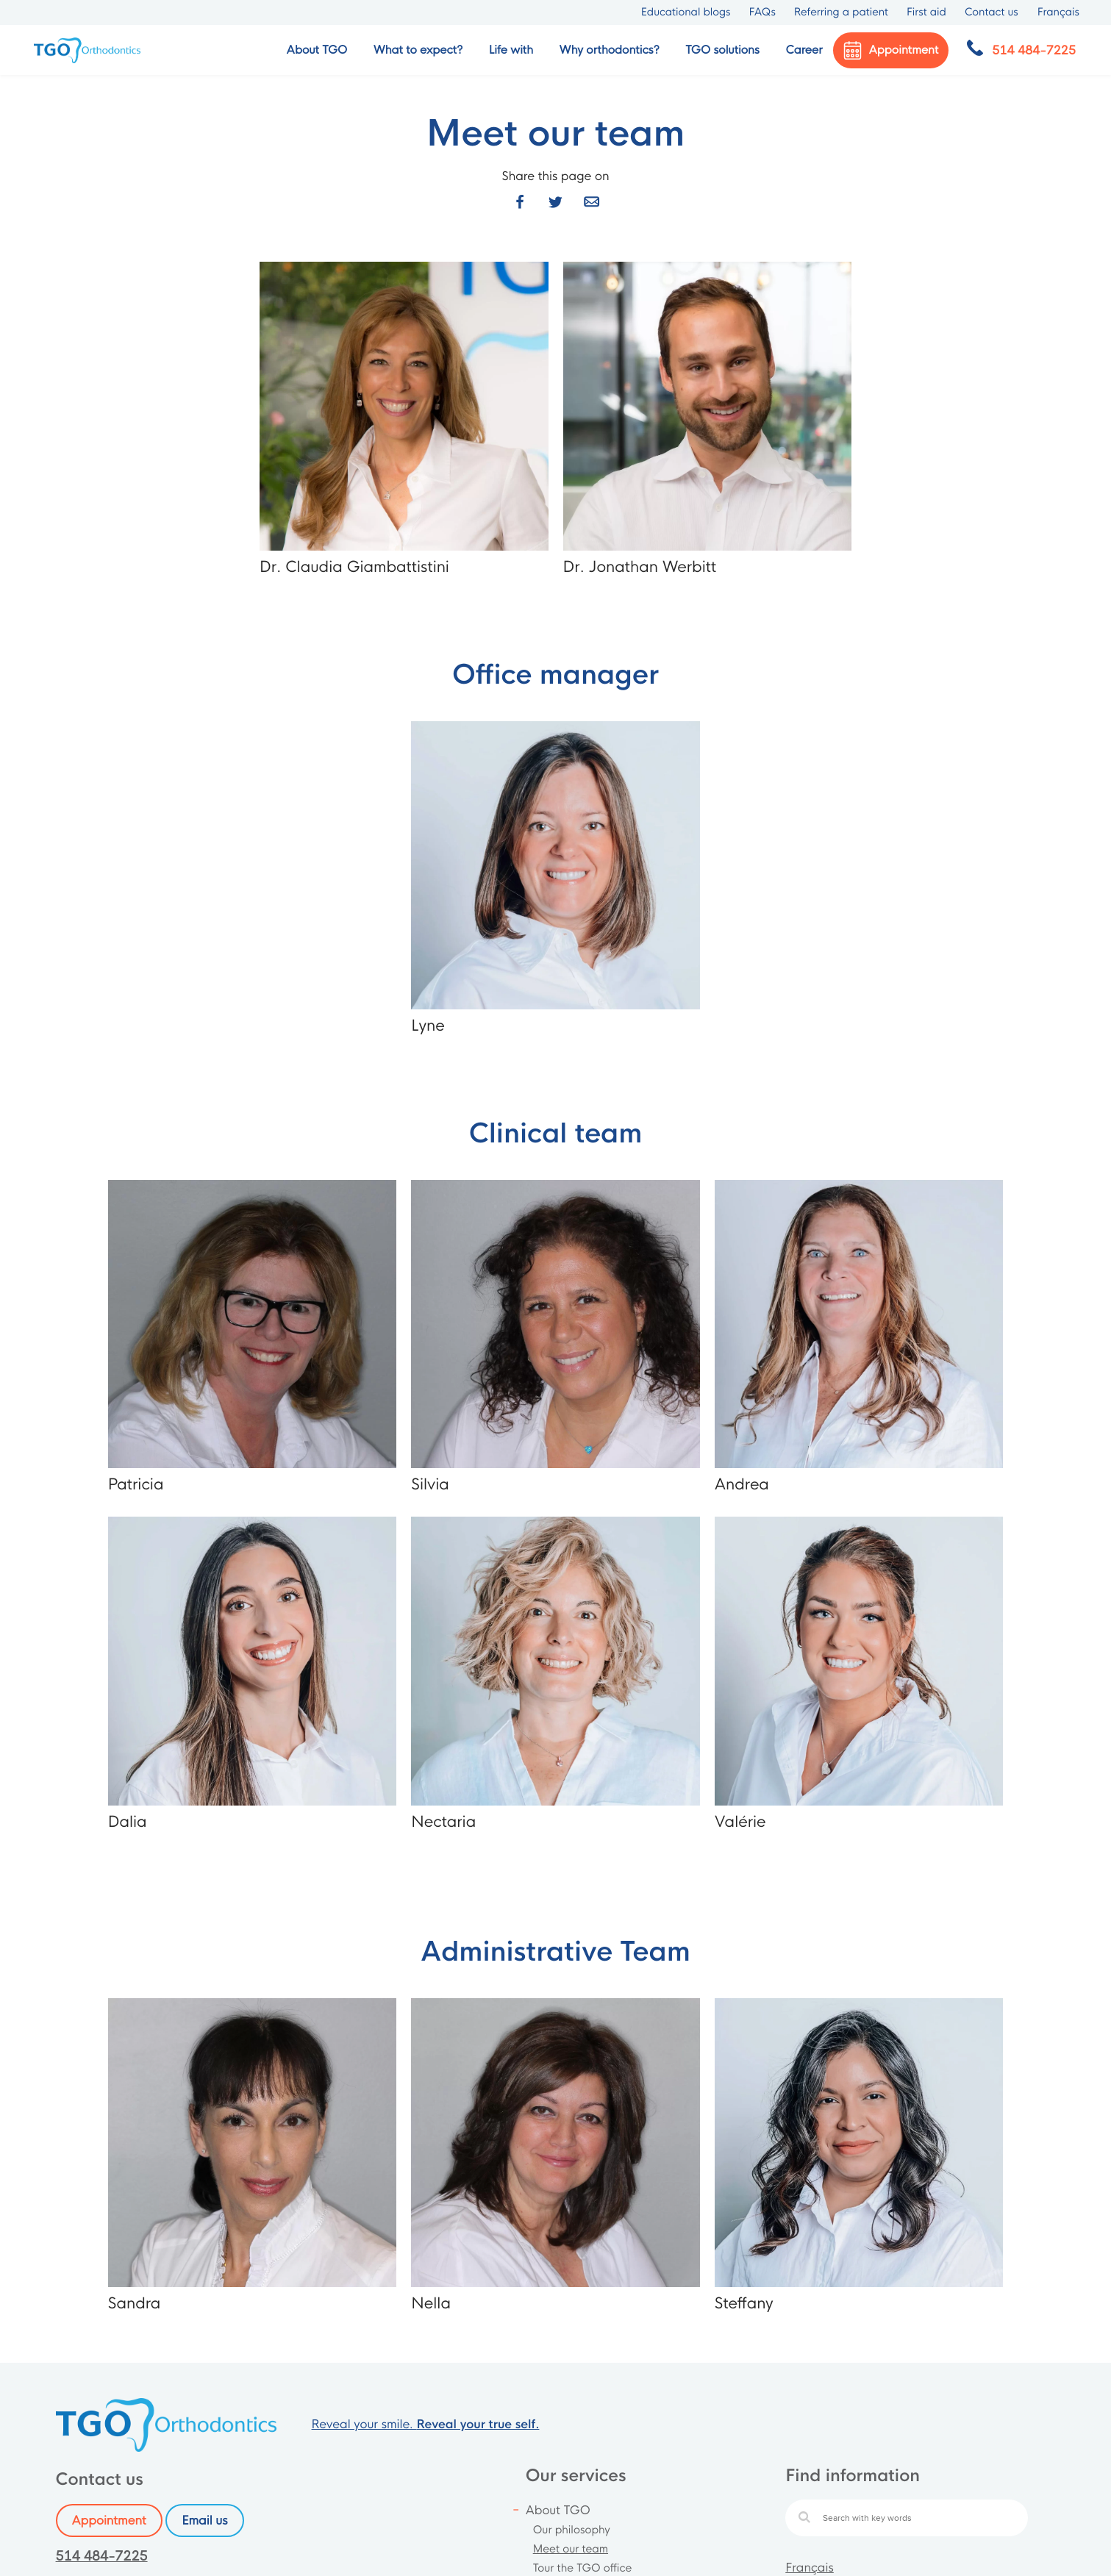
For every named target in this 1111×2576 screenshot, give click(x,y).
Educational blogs (686, 12)
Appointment (109, 2520)
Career (803, 50)
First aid (926, 12)
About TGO (558, 2510)
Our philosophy (571, 2530)
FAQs (762, 12)
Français (809, 2567)
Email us (204, 2520)
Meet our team (570, 2549)
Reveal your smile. (426, 2424)
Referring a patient (841, 12)
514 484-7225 (102, 2557)
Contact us (991, 12)
